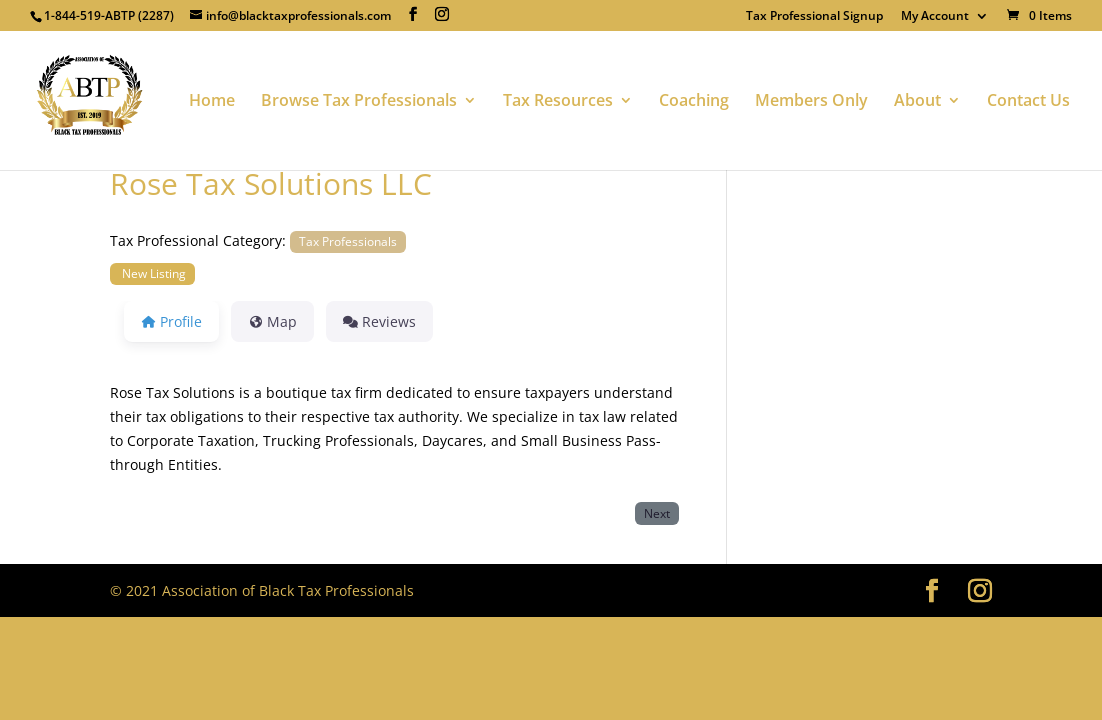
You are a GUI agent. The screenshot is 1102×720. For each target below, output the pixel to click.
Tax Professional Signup (814, 17)
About (917, 102)
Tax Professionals (348, 241)
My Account (935, 17)
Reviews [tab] (379, 321)
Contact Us (1028, 102)
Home (212, 102)
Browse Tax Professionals (359, 102)
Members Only (811, 102)
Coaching (694, 102)
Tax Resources (558, 102)
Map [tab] (272, 321)
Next (657, 513)
